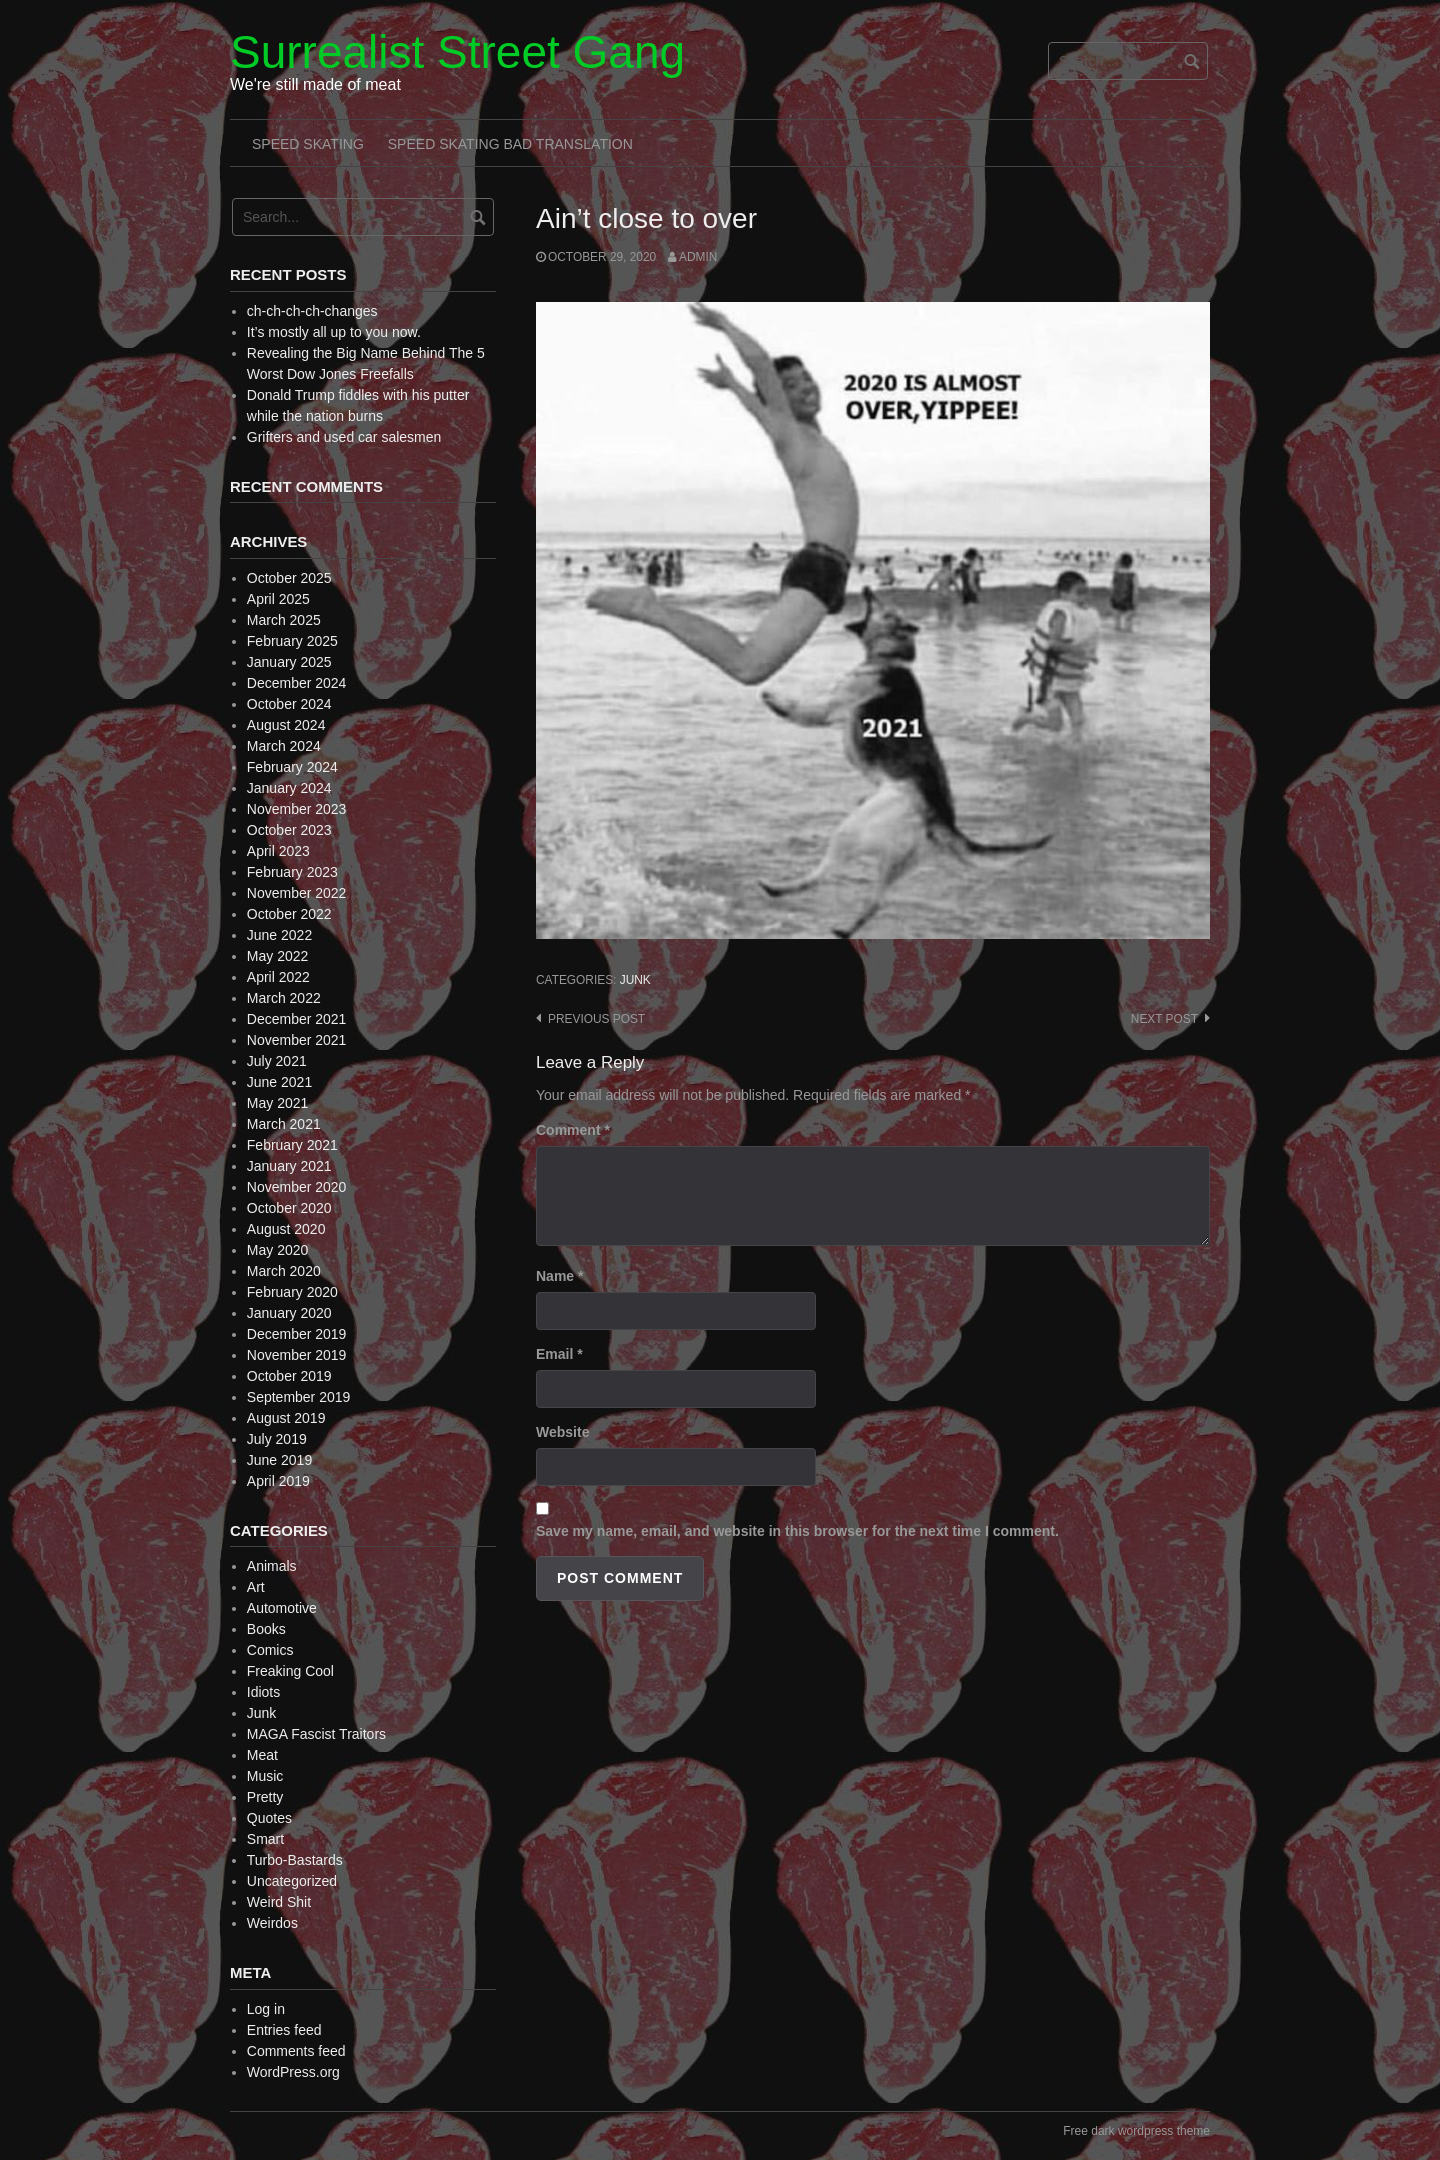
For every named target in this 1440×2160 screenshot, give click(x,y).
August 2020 (286, 1229)
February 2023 (292, 872)
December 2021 (297, 1019)
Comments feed (296, 2051)
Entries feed (284, 2030)
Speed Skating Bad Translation (510, 144)
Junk (635, 980)
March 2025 (284, 620)
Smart (265, 1839)
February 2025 (292, 641)
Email (559, 1354)
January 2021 (289, 1166)
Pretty (265, 1797)
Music (265, 1776)
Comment (573, 1130)
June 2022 (279, 935)
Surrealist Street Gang (457, 52)
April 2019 (278, 1481)
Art (256, 1587)
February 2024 (292, 767)
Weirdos (272, 1923)
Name (559, 1276)
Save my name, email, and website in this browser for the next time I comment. (797, 1531)
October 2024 (289, 704)
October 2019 (289, 1376)
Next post (1164, 1019)
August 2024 (286, 725)
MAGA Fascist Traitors (316, 1734)
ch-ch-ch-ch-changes (312, 311)
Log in (266, 2009)
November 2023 (297, 809)
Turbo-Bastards (295, 1860)
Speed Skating (308, 144)
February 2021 (292, 1145)
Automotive (282, 1608)
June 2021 (279, 1082)
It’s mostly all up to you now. (334, 332)
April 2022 (278, 977)
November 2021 (297, 1040)
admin (698, 257)
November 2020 (297, 1187)
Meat (262, 1755)
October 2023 (289, 830)
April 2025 (278, 599)
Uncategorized (292, 1881)
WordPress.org (293, 2072)
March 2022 (284, 998)
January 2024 (289, 788)
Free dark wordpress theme (1136, 2131)
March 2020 (284, 1271)
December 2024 (297, 683)
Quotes (269, 1818)
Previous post (596, 1019)
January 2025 (289, 662)
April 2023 (278, 851)
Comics (270, 1650)
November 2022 (297, 893)
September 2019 (299, 1397)
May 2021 (277, 1103)
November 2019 (297, 1355)
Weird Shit (279, 1902)
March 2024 (284, 746)
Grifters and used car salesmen (344, 437)
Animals (272, 1566)
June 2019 (279, 1460)
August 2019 (286, 1418)
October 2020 (289, 1208)
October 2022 (289, 914)
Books (266, 1629)
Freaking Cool (290, 1671)
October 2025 (289, 578)
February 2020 (292, 1292)
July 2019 (277, 1439)
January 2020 (289, 1313)
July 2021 (277, 1061)
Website (562, 1432)
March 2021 (284, 1124)
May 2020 (277, 1250)
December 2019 (297, 1334)
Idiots (263, 1692)
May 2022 (277, 956)
